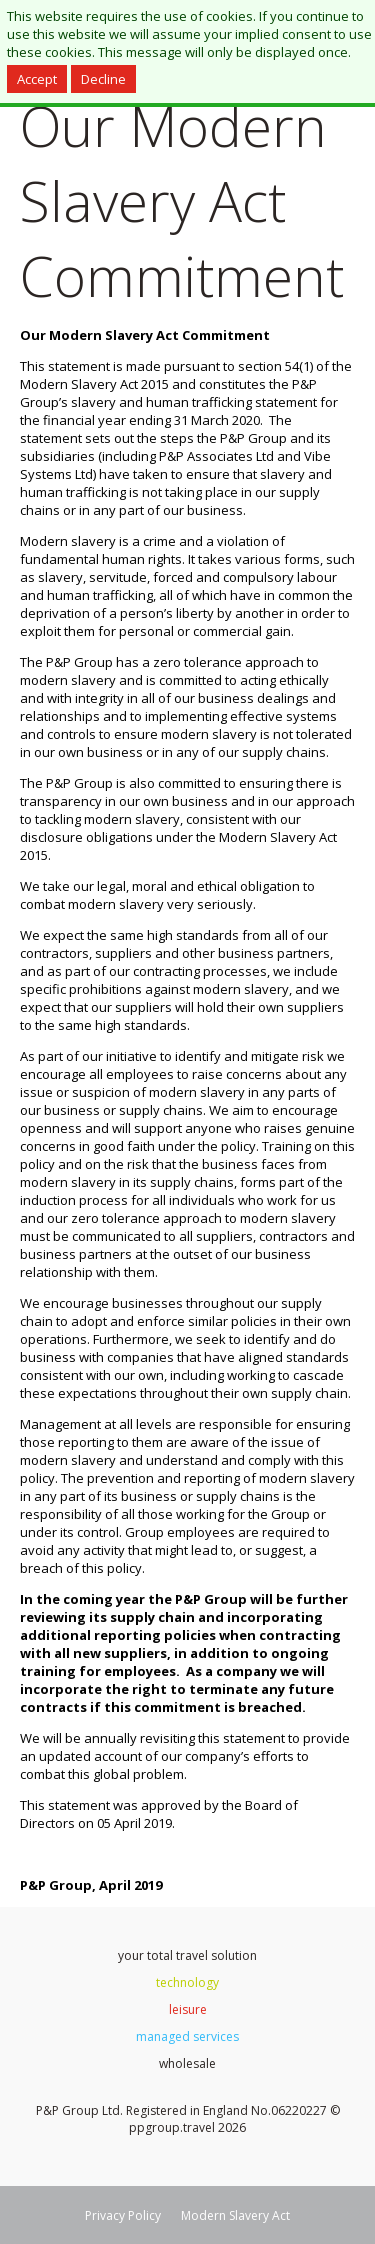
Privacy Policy (123, 2215)
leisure (188, 2009)
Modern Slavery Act (235, 2215)
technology (187, 1982)
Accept (37, 79)
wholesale (187, 2063)
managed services (187, 2036)
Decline (103, 79)
